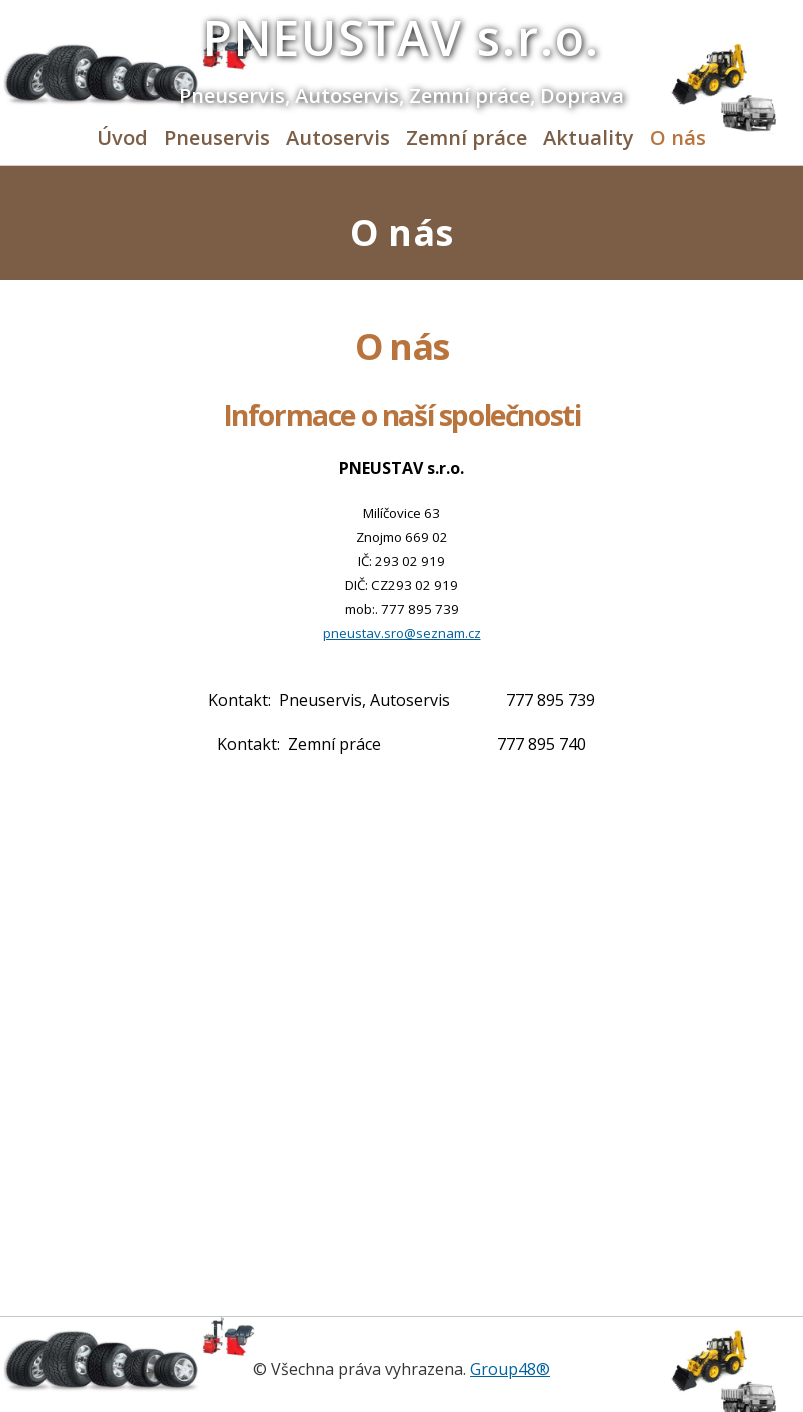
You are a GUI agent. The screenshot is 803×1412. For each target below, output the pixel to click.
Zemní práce (466, 137)
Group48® (510, 1369)
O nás (678, 137)
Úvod (122, 137)
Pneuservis (217, 137)
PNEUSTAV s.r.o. (402, 37)
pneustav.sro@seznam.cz (402, 633)
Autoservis (338, 137)
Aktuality (588, 137)
